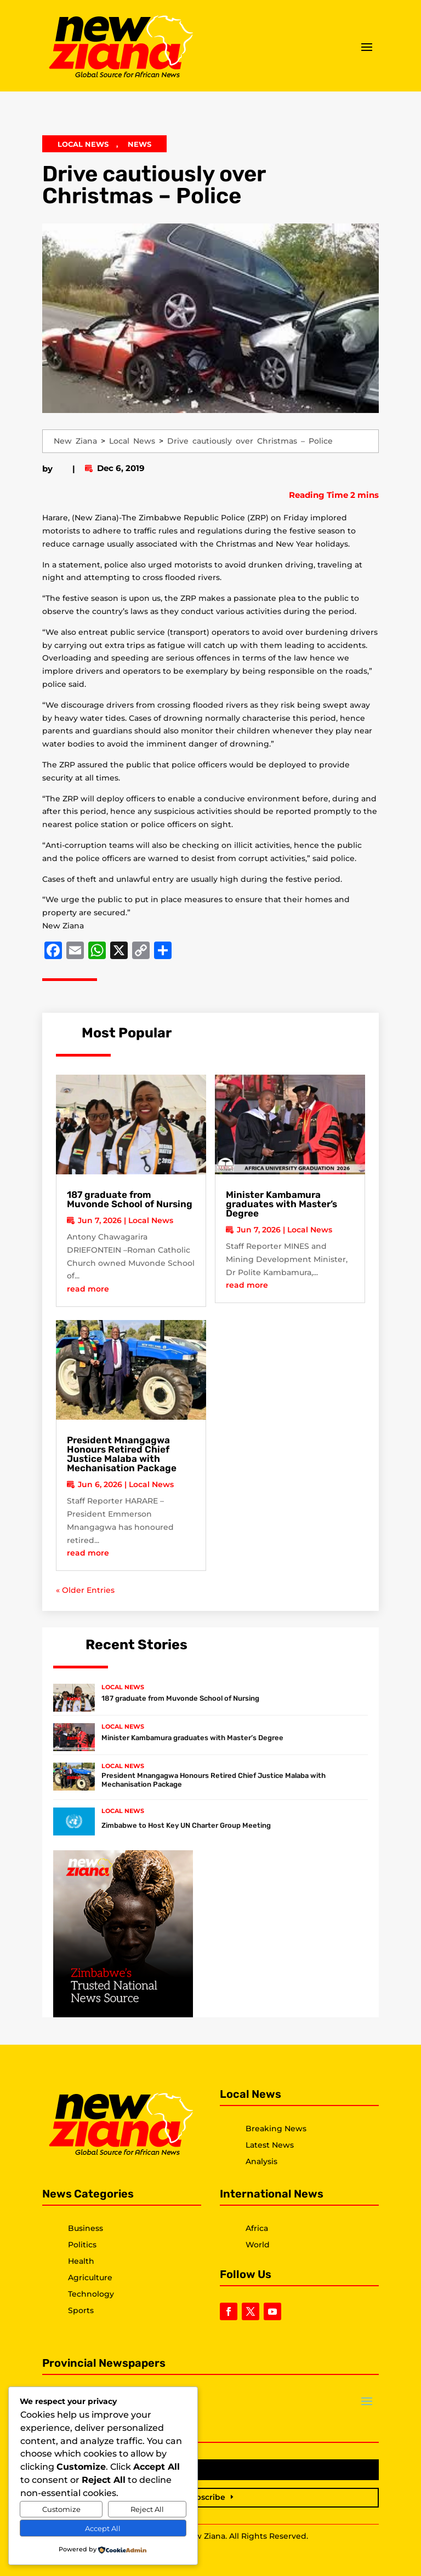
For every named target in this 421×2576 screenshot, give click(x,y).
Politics (82, 2245)
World (258, 2245)
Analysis (261, 2161)
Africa (257, 2228)
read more (88, 1289)
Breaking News (276, 2128)
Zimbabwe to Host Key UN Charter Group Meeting (186, 1825)
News (139, 144)
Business (85, 2228)
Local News (83, 144)
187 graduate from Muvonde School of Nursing (129, 1199)
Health (81, 2261)
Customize (61, 2509)
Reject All (147, 2509)
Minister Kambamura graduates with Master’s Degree (281, 1204)
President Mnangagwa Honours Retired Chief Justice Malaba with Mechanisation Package (122, 1454)
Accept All (103, 2528)
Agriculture (90, 2277)
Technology (91, 2294)
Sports (81, 2310)
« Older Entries (85, 1590)
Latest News (270, 2145)
